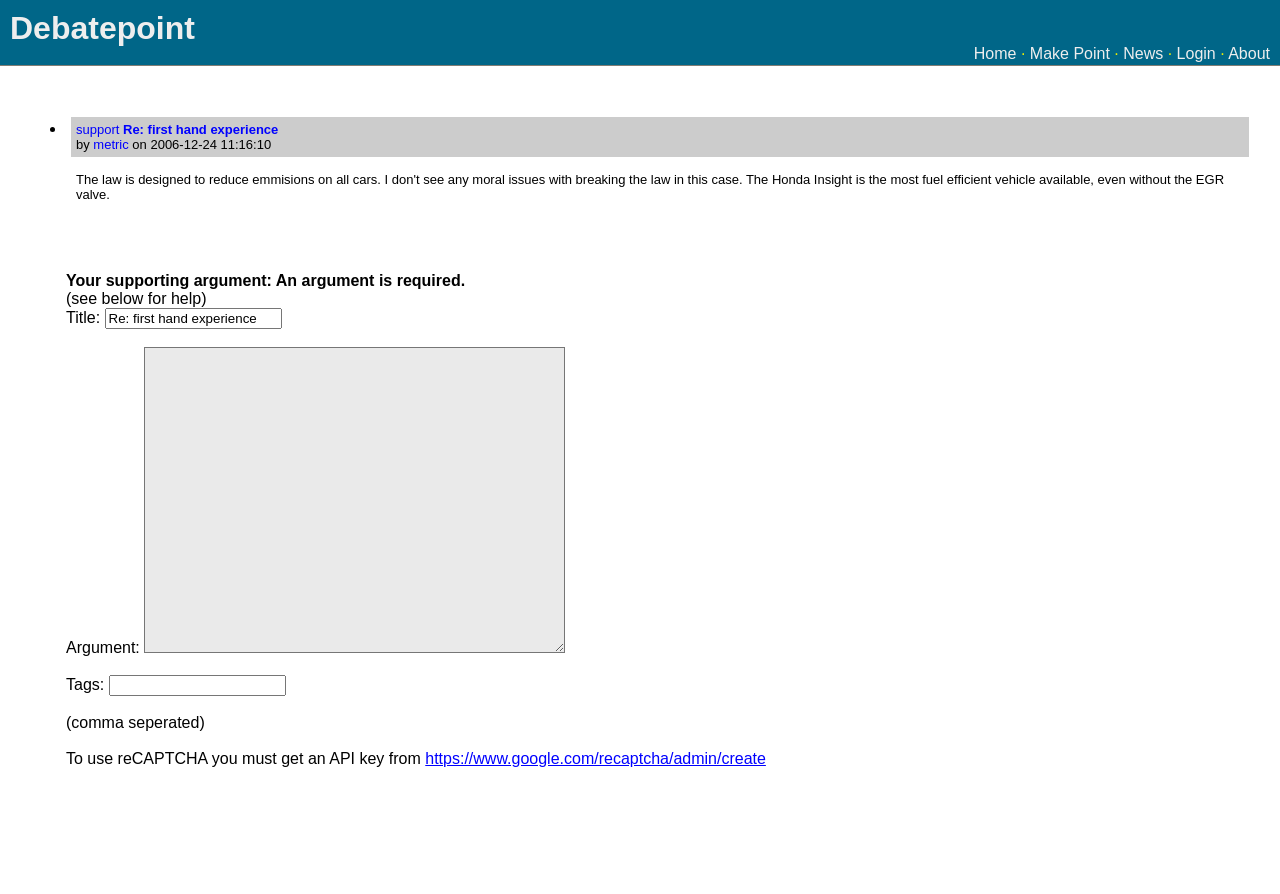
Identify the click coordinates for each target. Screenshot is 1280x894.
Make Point (1070, 53)
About (1249, 53)
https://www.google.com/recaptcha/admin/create (595, 818)
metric (110, 144)
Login (1196, 53)
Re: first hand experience (200, 129)
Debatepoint (102, 28)
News (1143, 53)
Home (995, 53)
